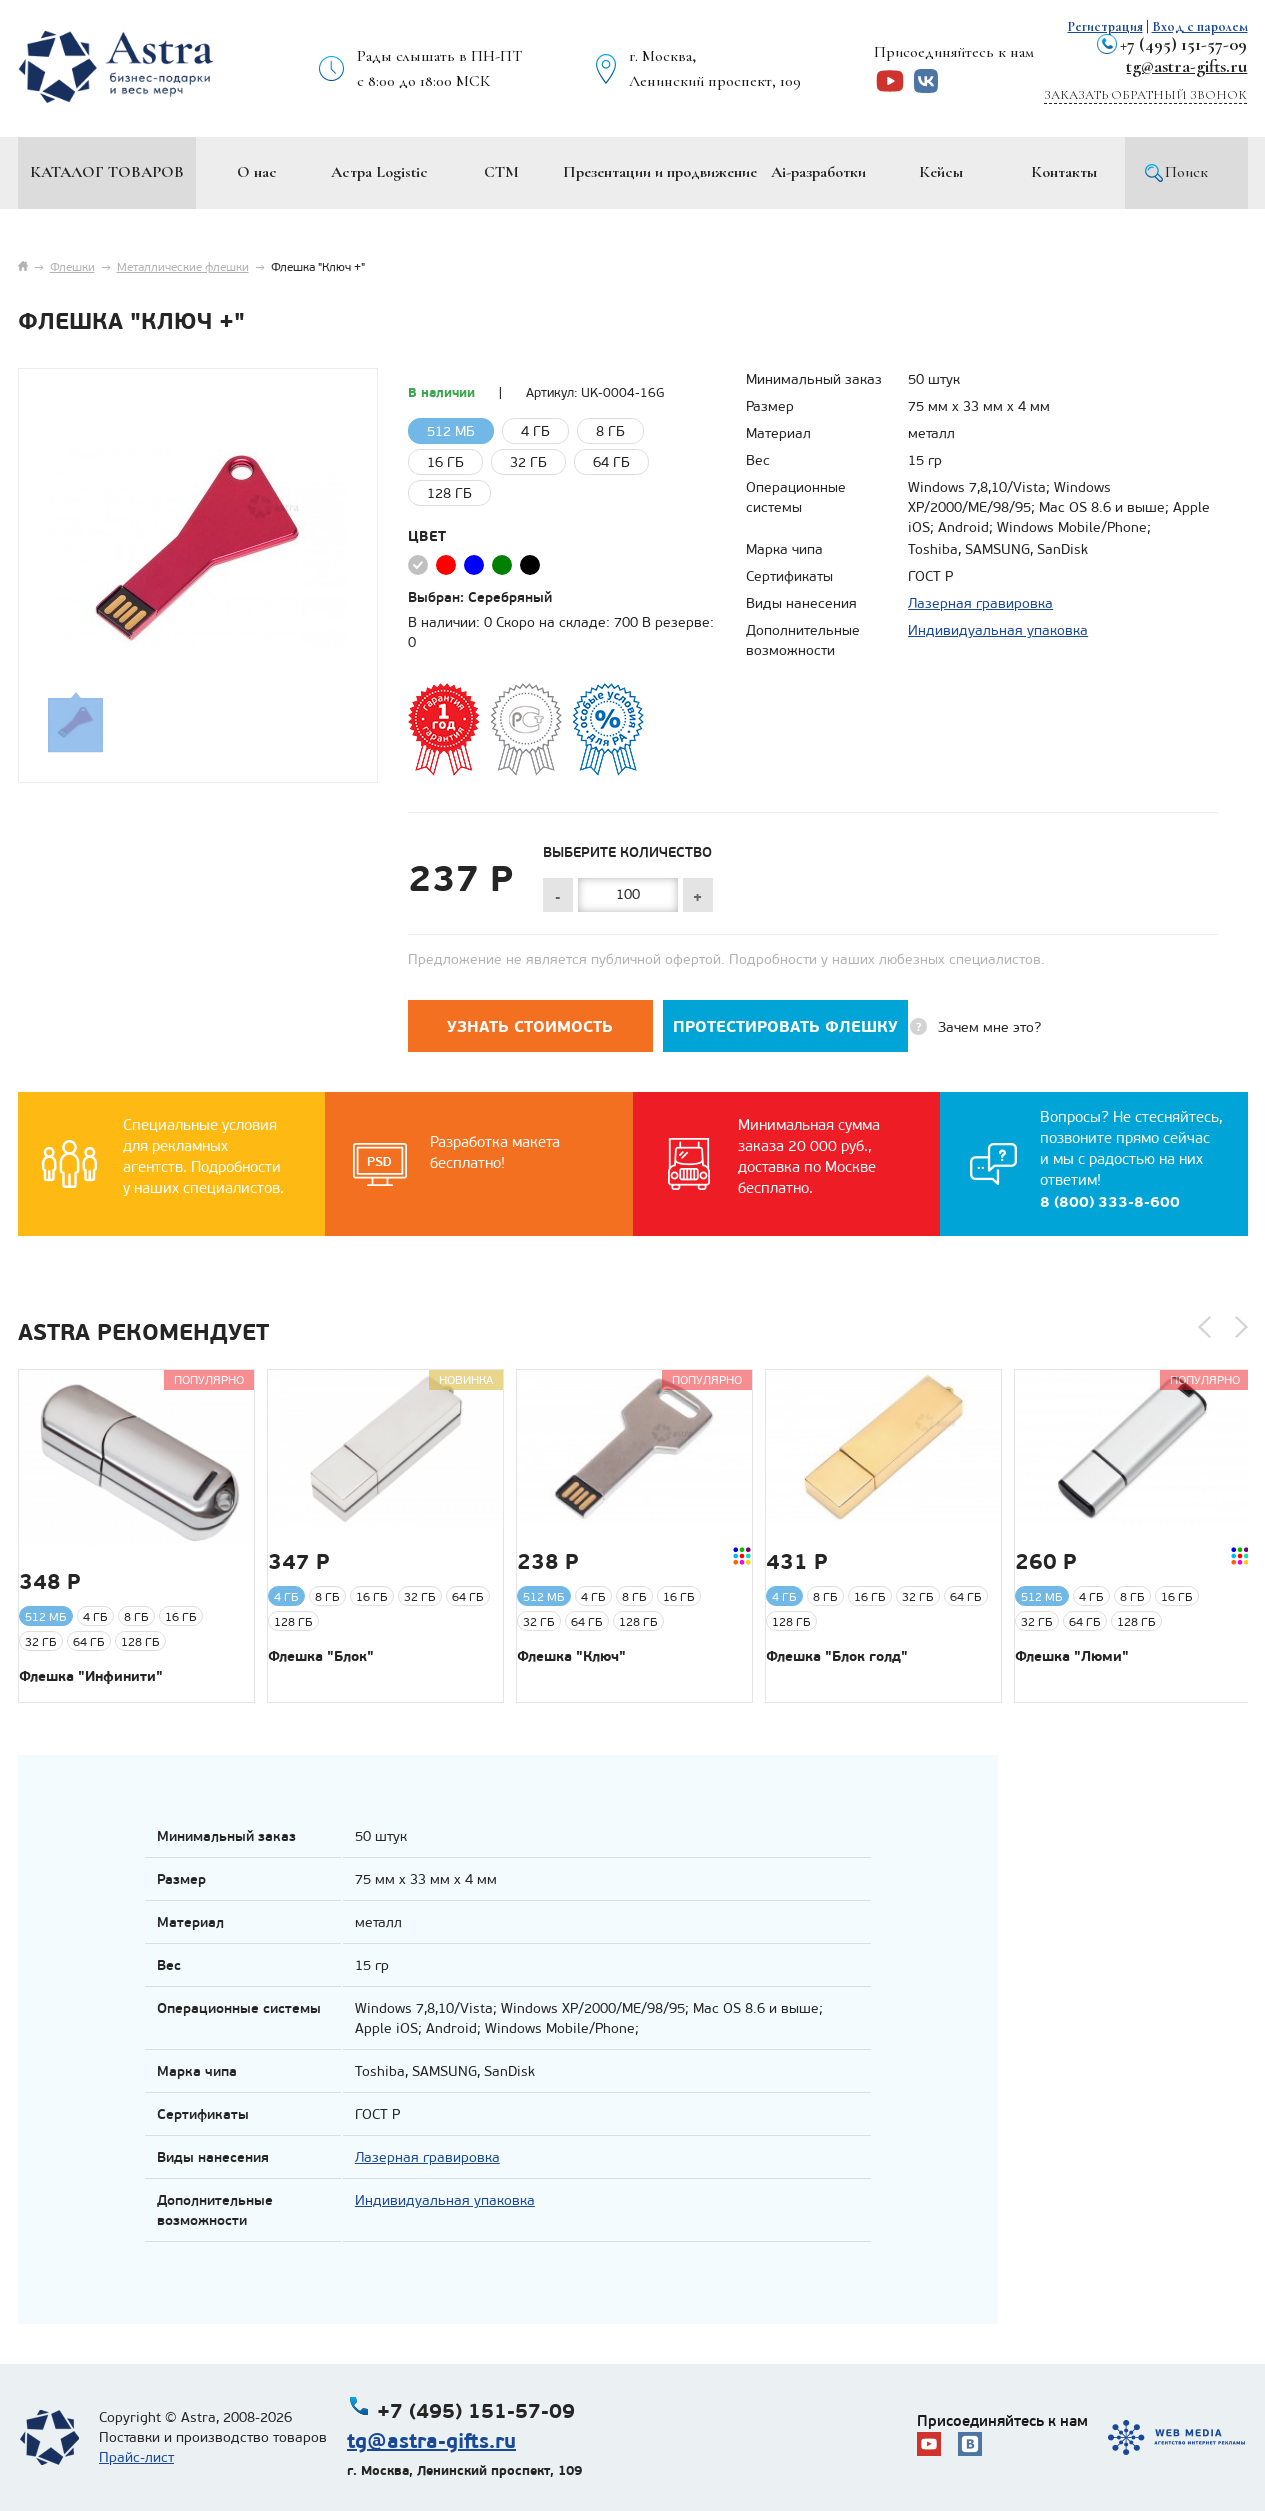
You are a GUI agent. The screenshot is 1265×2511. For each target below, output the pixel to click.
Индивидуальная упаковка (998, 630)
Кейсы (941, 172)
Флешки (72, 267)
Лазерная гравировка (980, 603)
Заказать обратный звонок (1145, 95)
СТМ (501, 172)
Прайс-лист (136, 2457)
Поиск (1186, 172)
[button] (1204, 1327)
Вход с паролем (1200, 26)
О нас (257, 172)
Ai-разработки (818, 172)
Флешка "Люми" (1072, 1656)
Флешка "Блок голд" (837, 1656)
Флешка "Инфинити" (91, 1676)
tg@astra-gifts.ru (1186, 66)
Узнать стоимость (530, 1026)
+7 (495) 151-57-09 (1183, 44)
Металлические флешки (183, 267)
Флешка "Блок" (321, 1656)
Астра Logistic (379, 172)
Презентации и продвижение (660, 172)
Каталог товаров (107, 172)
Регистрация (1105, 26)
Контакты (1064, 172)
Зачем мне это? (989, 1027)
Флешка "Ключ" (571, 1656)
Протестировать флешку (785, 1026)
